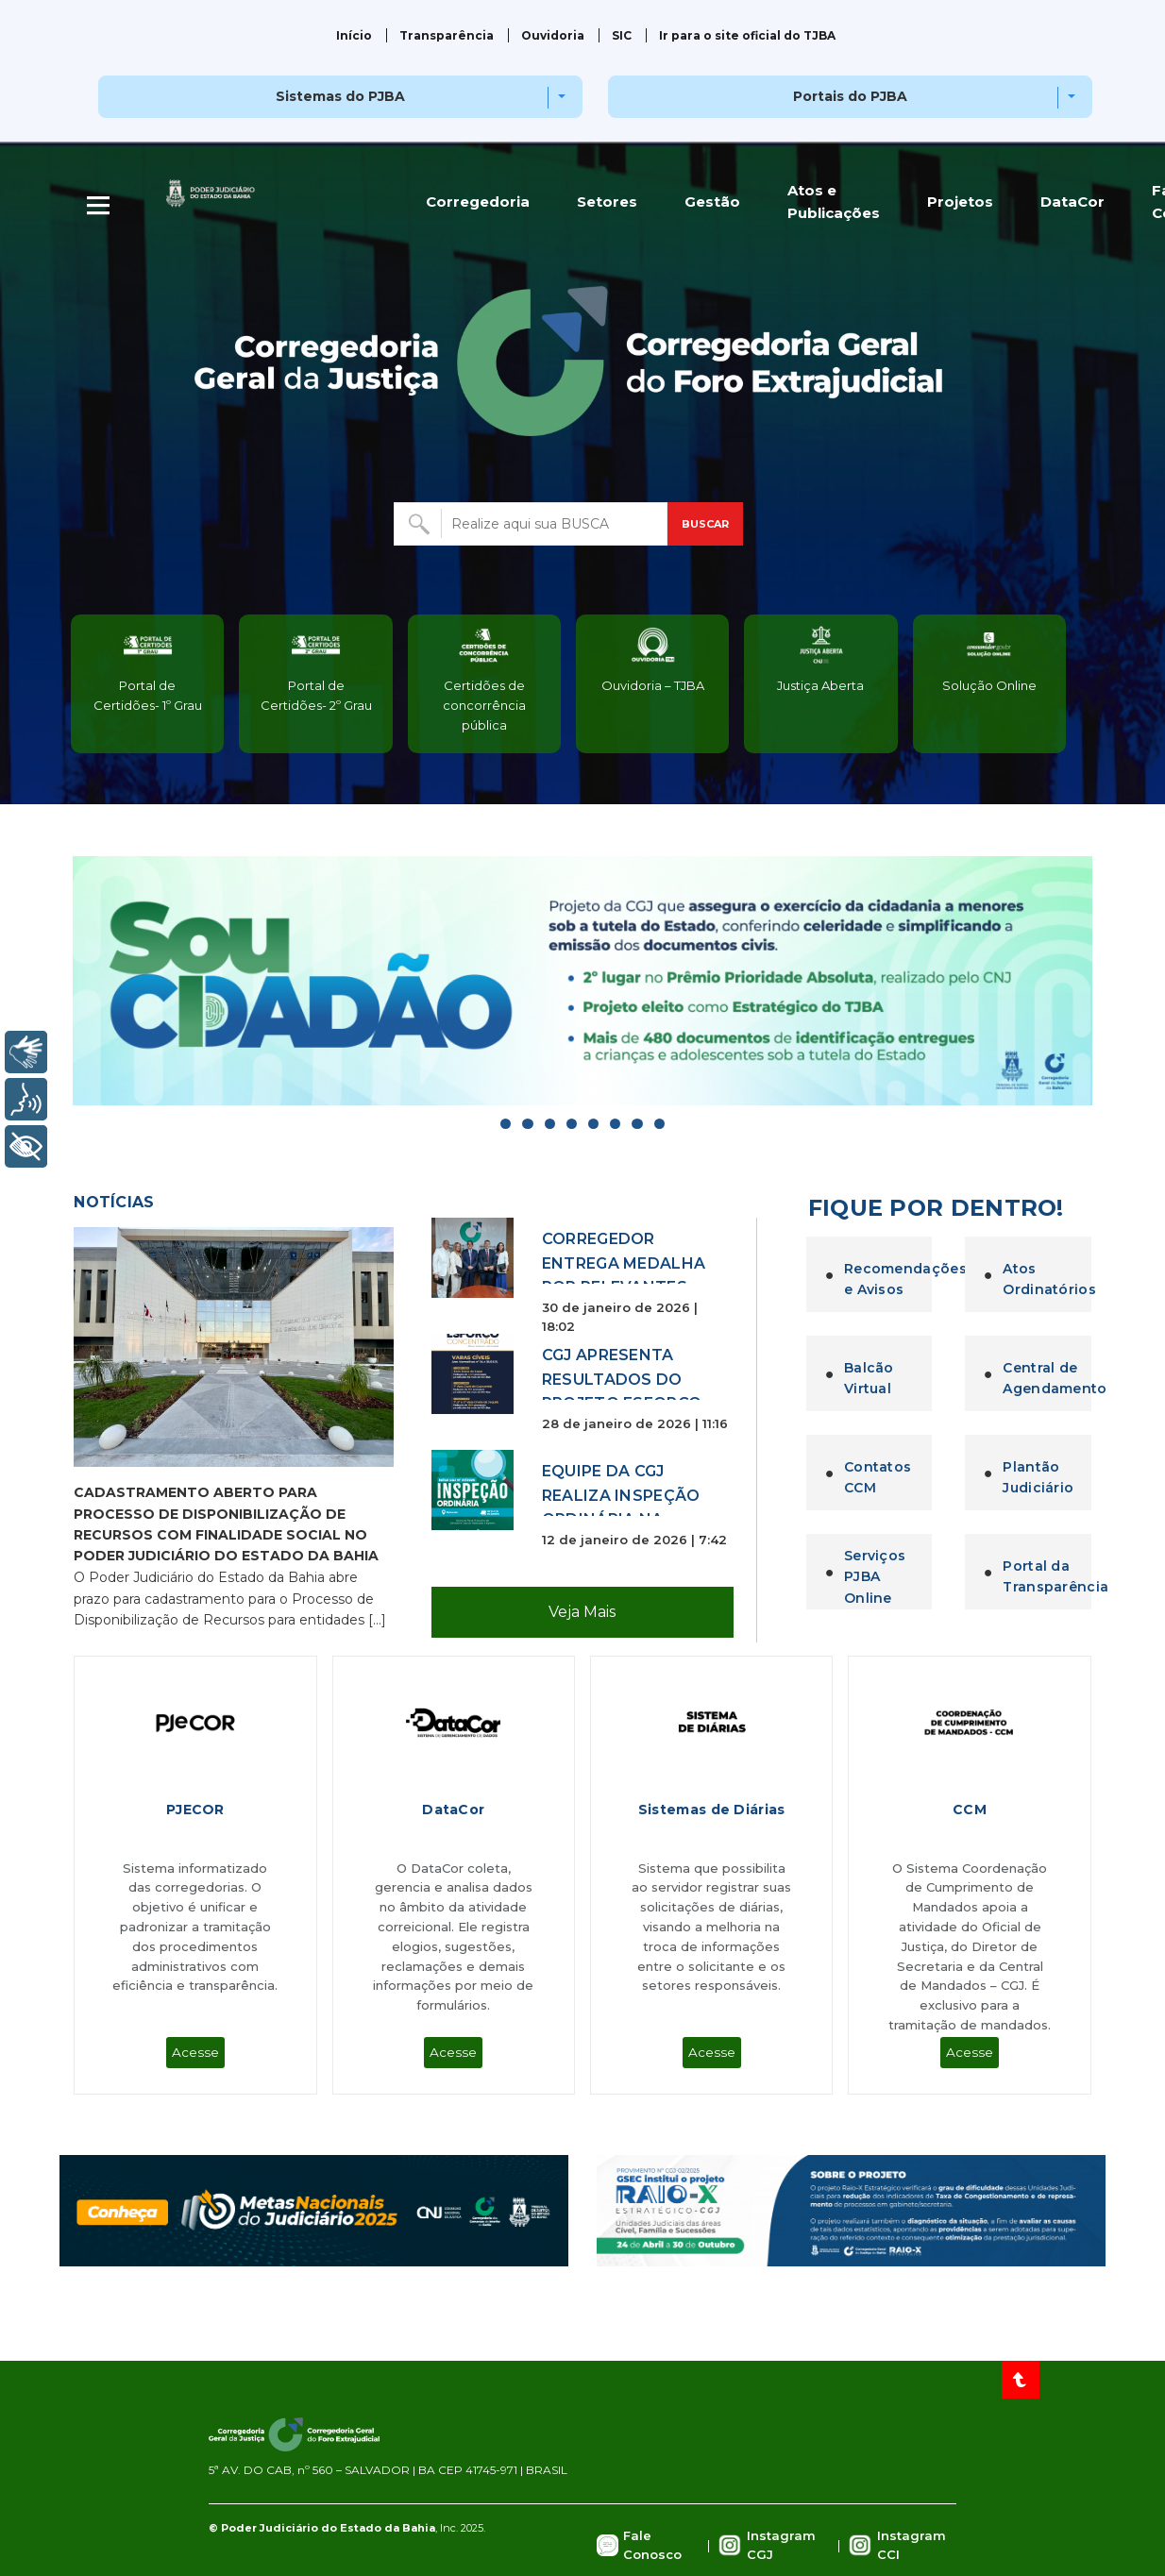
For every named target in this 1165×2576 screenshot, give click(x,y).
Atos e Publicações (833, 201)
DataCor (1072, 201)
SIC (622, 35)
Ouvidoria (552, 35)
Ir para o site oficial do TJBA (747, 35)
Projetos (960, 201)
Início (354, 35)
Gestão (712, 201)
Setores (607, 201)
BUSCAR (705, 523)
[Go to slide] (505, 1124)
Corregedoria (478, 201)
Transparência (446, 35)
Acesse (195, 2052)
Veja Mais (582, 1612)
